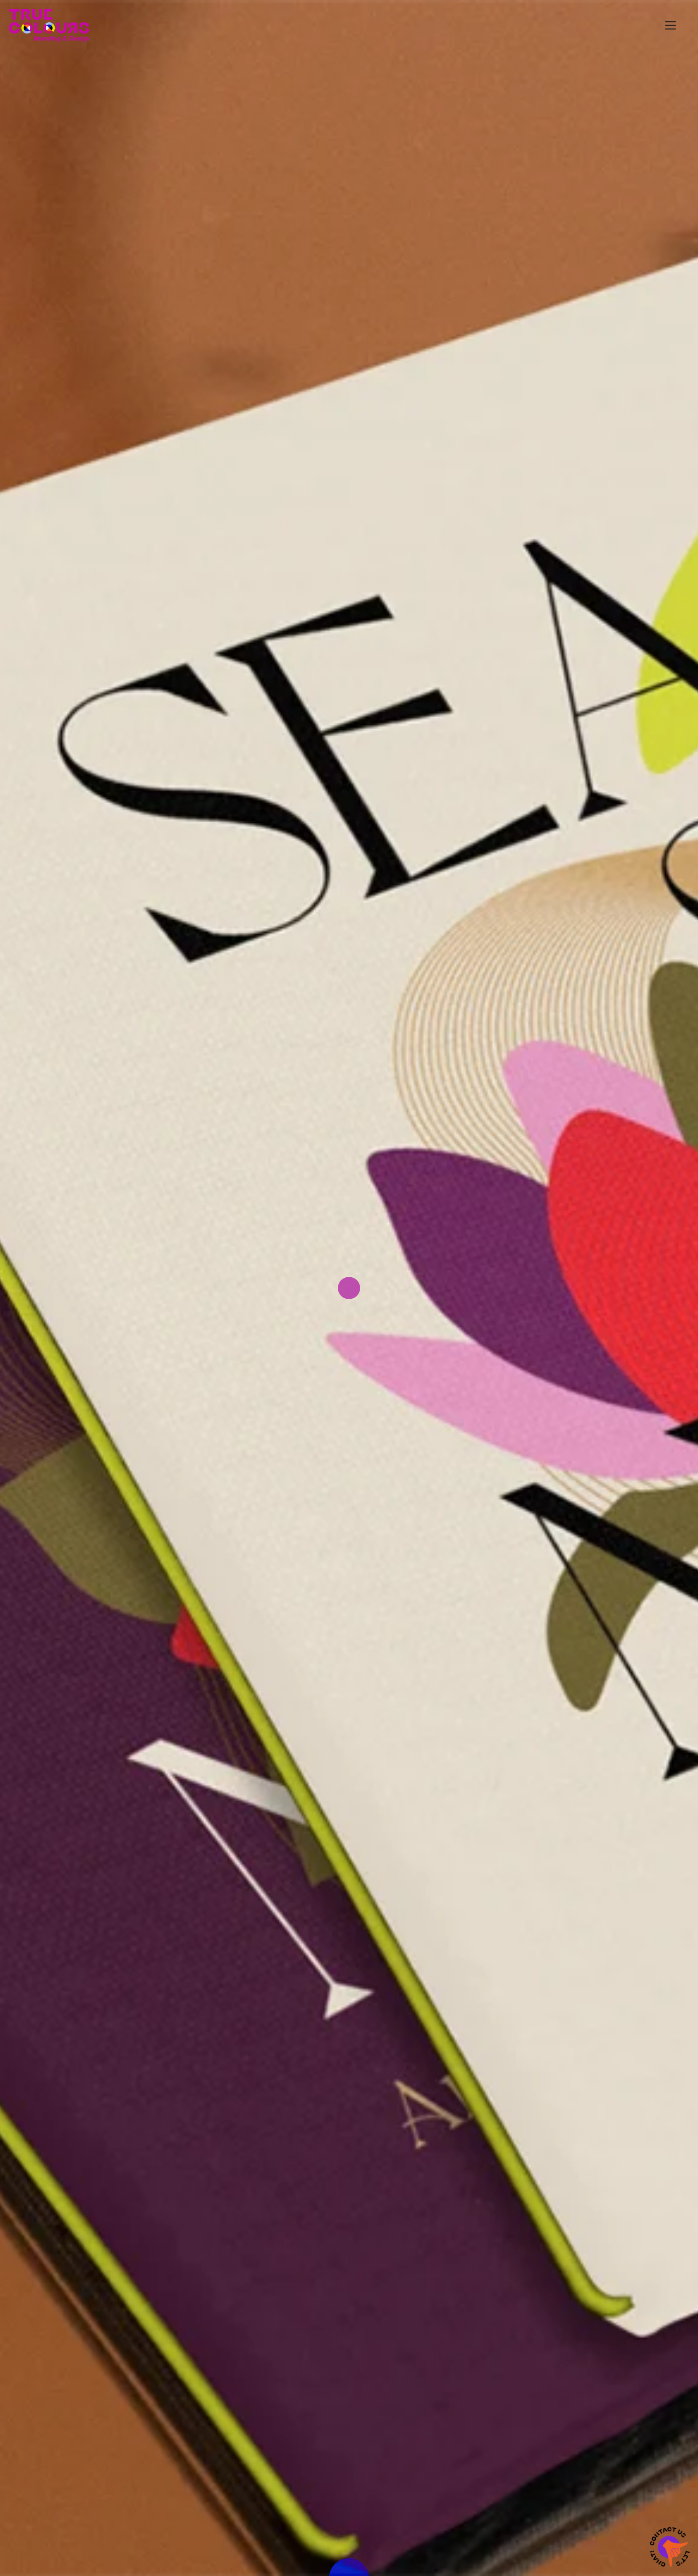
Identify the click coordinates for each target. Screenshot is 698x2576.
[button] (670, 25)
